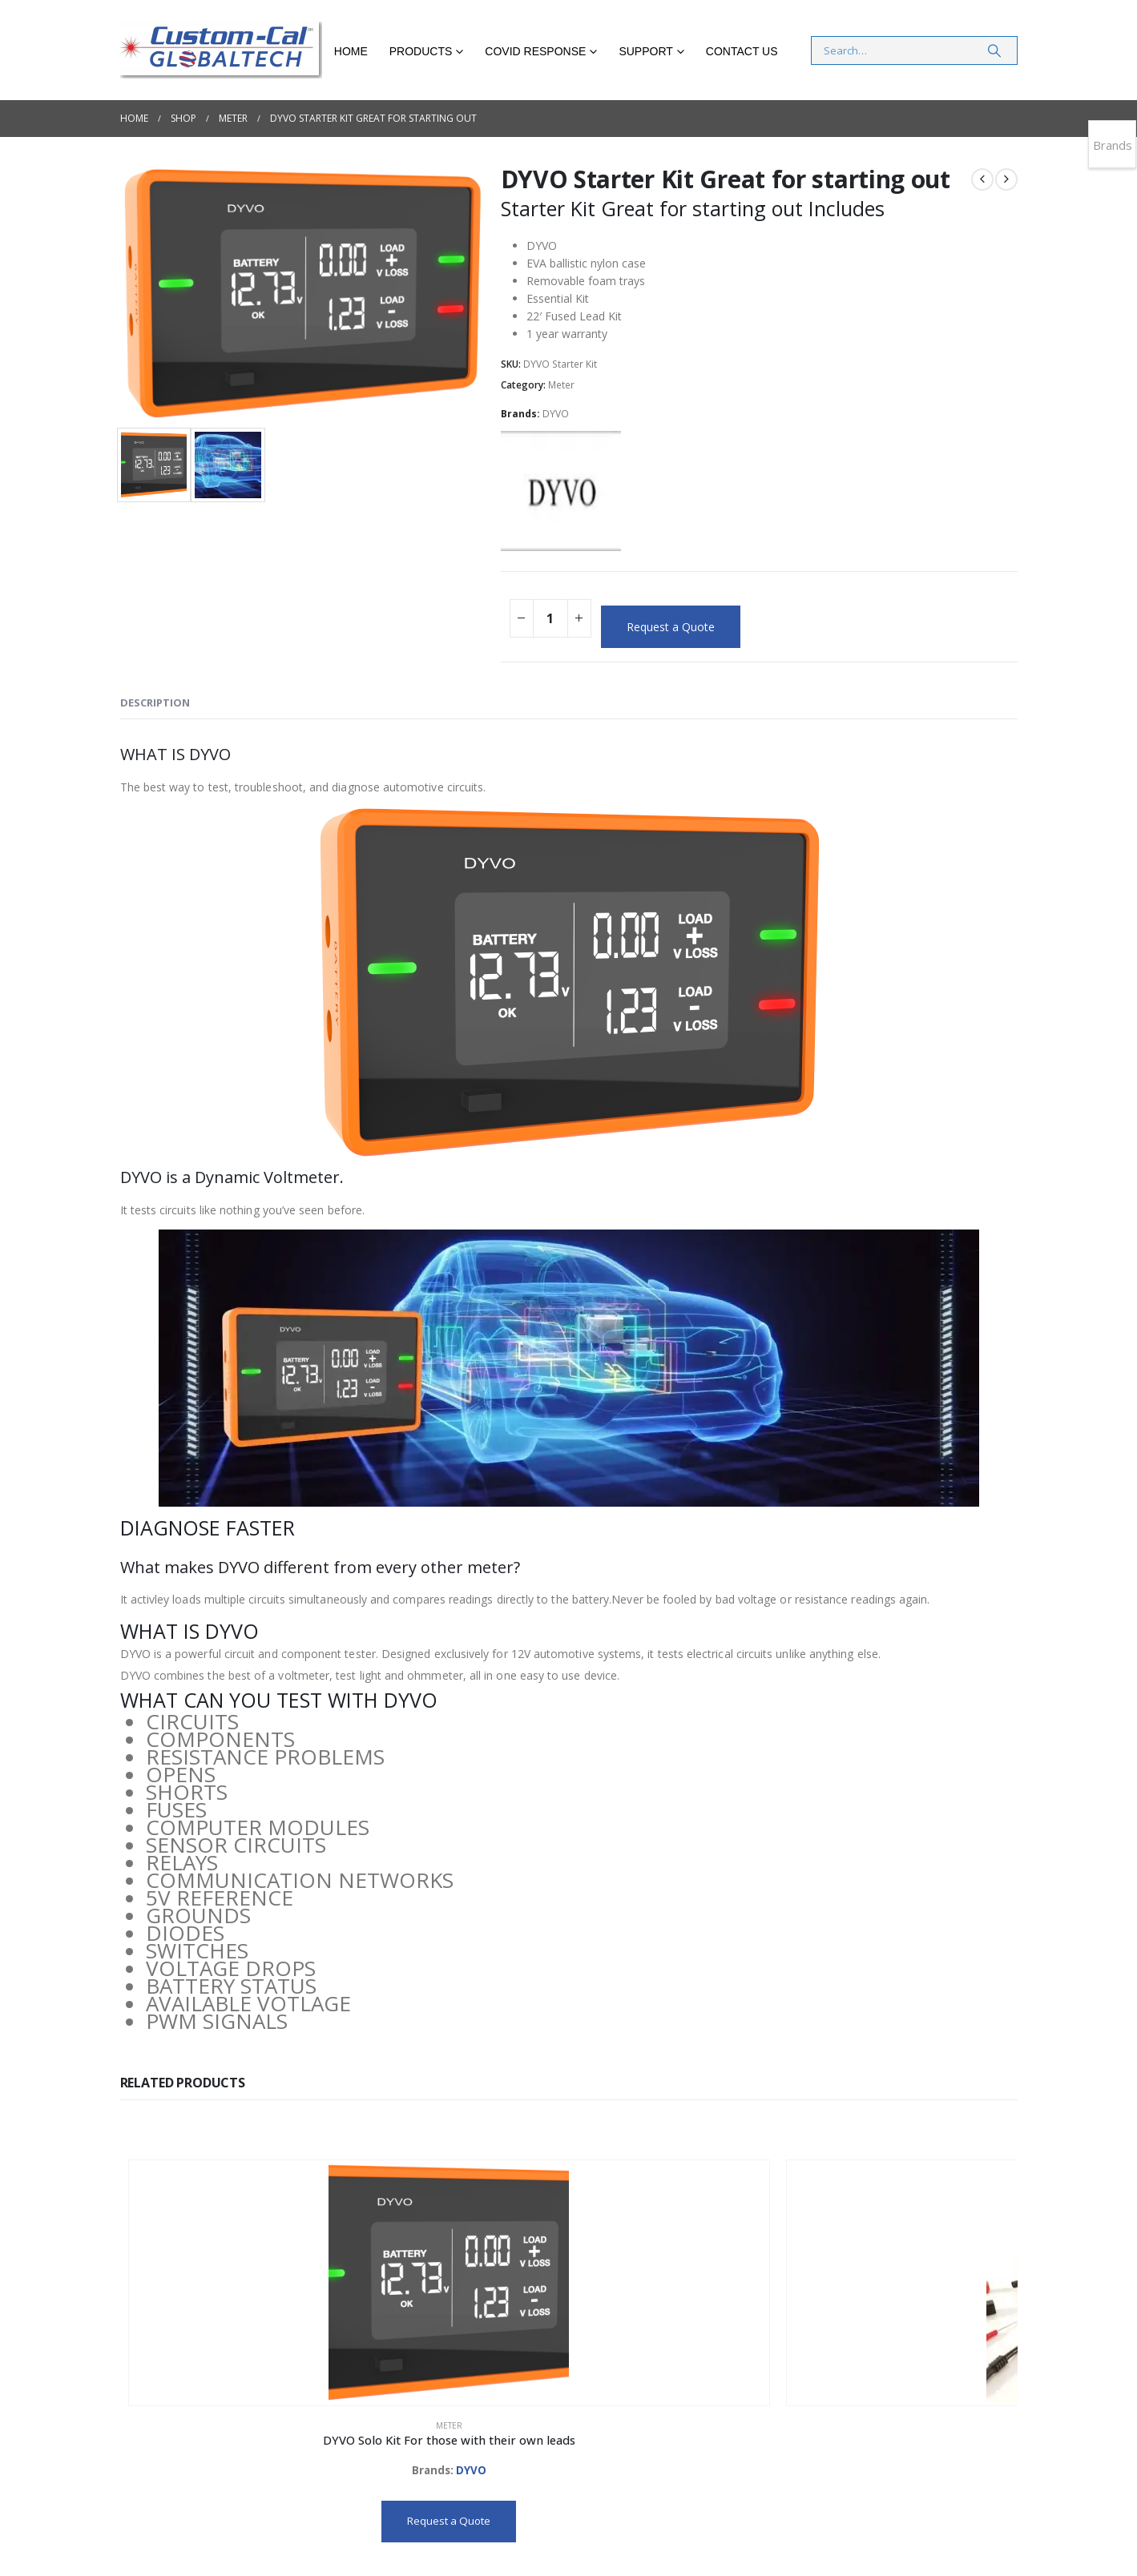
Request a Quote (671, 626)
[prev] (982, 179)
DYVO (555, 414)
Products (421, 51)
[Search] (994, 50)
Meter (561, 385)
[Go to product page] (209, 2241)
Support (645, 51)
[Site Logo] (221, 50)
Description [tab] (155, 702)
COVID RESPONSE (535, 51)
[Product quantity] (550, 618)
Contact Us (742, 51)
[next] (1006, 179)
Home (351, 51)
